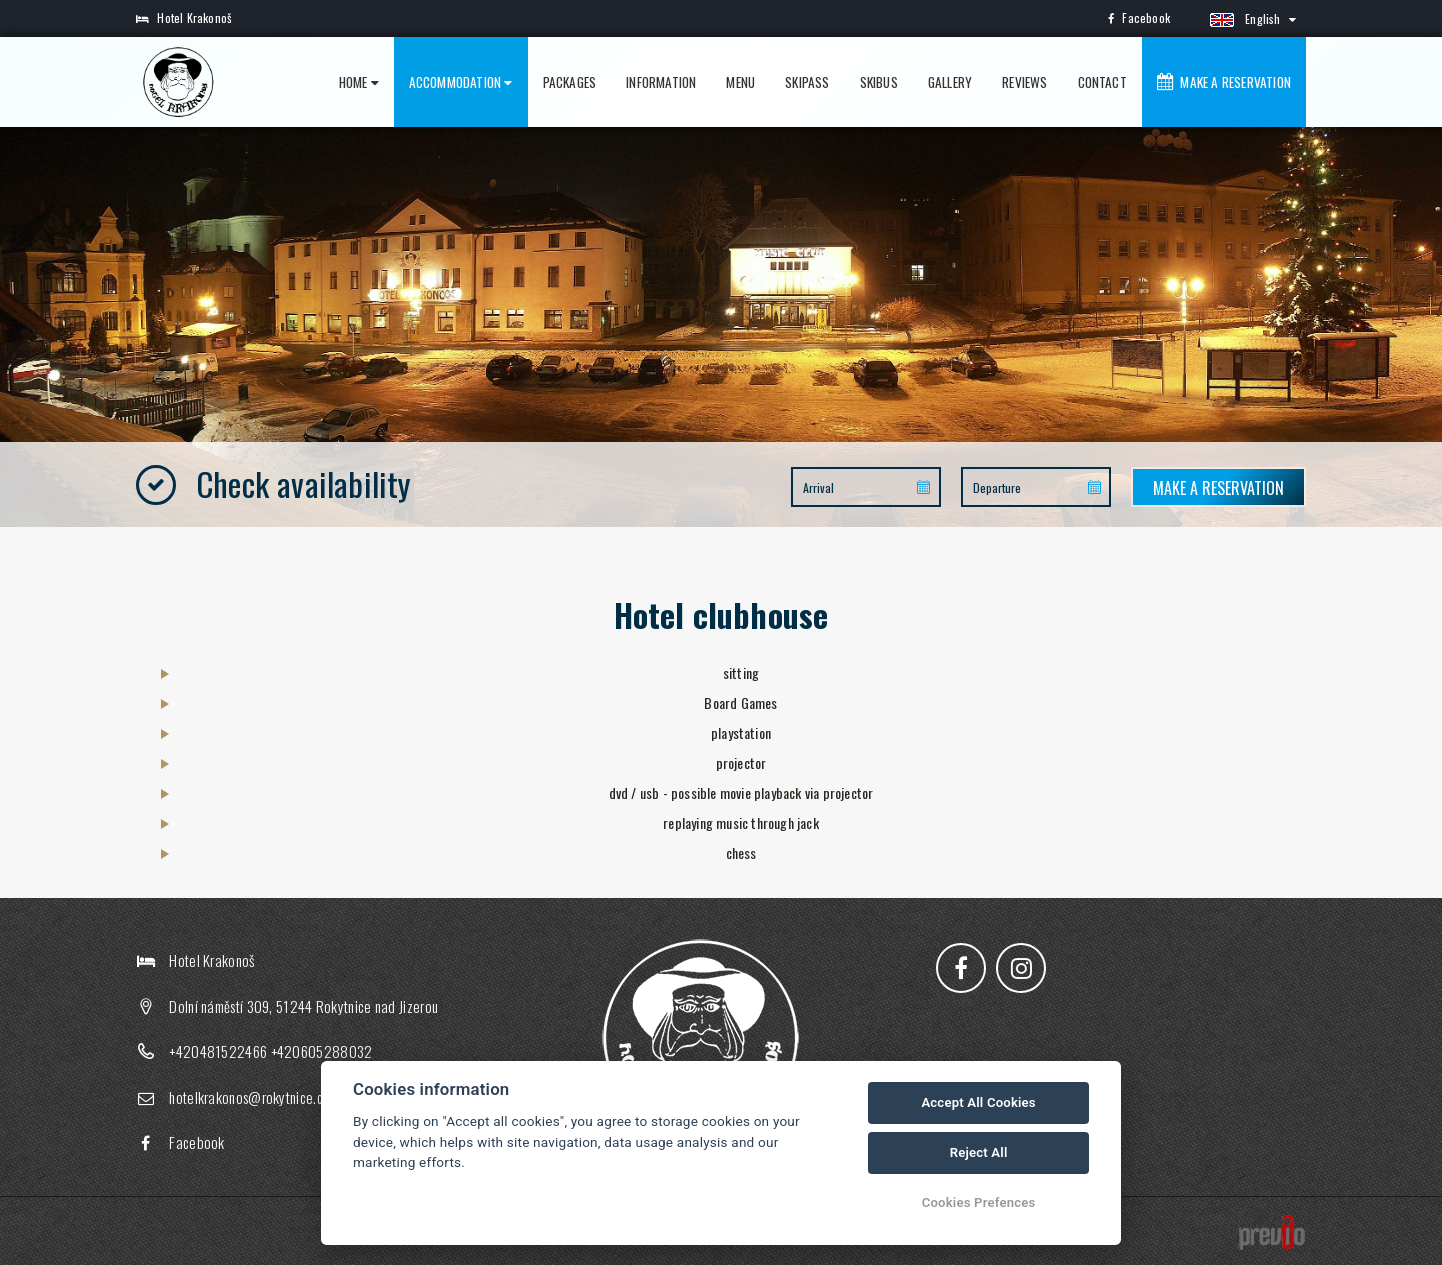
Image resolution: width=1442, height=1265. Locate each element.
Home (359, 82)
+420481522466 (218, 1051)
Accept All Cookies (978, 1102)
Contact (1102, 82)
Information (661, 82)
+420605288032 (322, 1051)
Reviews (1024, 82)
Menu (740, 82)
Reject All (979, 1152)
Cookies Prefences (979, 1202)
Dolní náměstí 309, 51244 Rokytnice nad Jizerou (303, 1006)
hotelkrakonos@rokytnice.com (254, 1097)
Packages (570, 82)
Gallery (950, 82)
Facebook (1139, 17)
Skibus (879, 82)
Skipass (807, 82)
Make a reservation (1224, 82)
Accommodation (461, 82)
